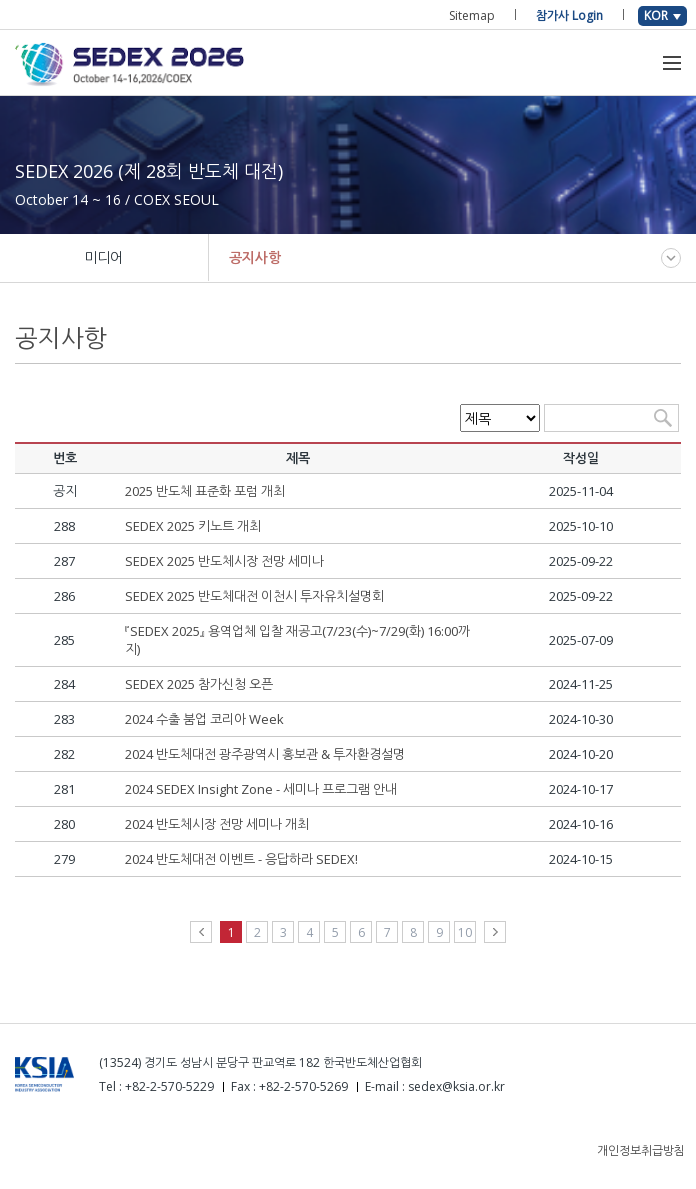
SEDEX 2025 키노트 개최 (193, 526)
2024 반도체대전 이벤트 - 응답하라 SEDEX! (241, 859)
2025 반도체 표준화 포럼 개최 (205, 491)
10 (465, 932)
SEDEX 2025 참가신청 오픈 (199, 684)
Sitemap (472, 15)
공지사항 (255, 257)
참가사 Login (569, 15)
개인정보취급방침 (641, 1150)
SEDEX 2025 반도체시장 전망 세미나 (224, 561)
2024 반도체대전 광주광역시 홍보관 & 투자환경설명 (265, 754)
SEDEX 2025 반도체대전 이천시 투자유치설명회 (254, 596)
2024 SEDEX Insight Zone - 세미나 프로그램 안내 (261, 789)
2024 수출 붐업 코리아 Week (204, 719)
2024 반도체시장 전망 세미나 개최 (217, 824)
